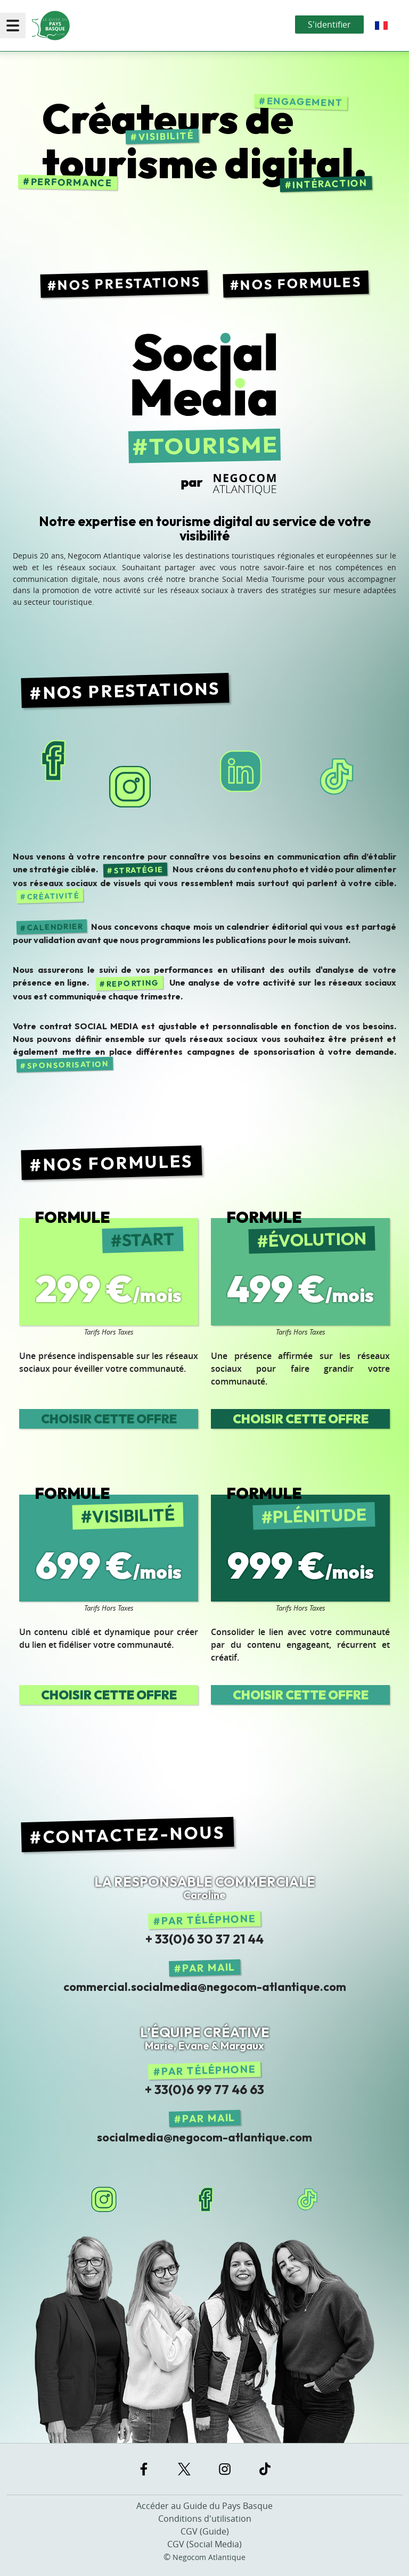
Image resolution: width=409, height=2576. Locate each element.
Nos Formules (301, 283)
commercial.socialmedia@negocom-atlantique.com (204, 1986)
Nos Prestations (129, 283)
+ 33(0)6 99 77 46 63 (204, 2089)
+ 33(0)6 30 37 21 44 (204, 1939)
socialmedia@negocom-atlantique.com (204, 2137)
